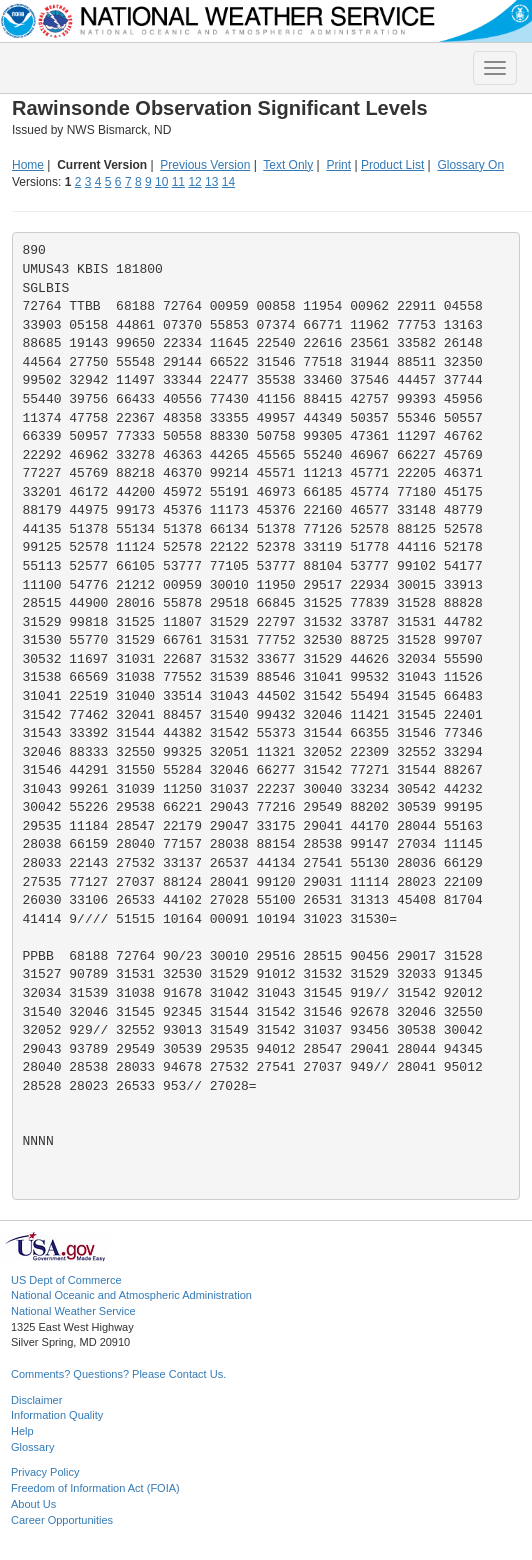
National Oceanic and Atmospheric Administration (131, 1295)
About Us (33, 1504)
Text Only (288, 165)
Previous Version (205, 165)
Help (22, 1431)
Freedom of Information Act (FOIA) (95, 1488)
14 (228, 182)
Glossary (32, 1447)
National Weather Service (73, 1311)
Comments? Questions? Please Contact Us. (118, 1374)
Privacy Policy (45, 1472)
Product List (392, 165)
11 (178, 182)
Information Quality (57, 1415)
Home (28, 165)
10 (161, 182)
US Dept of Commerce (66, 1280)
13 (211, 182)
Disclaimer (36, 1400)
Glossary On (470, 165)
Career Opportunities (62, 1520)
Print (338, 165)
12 (194, 182)
